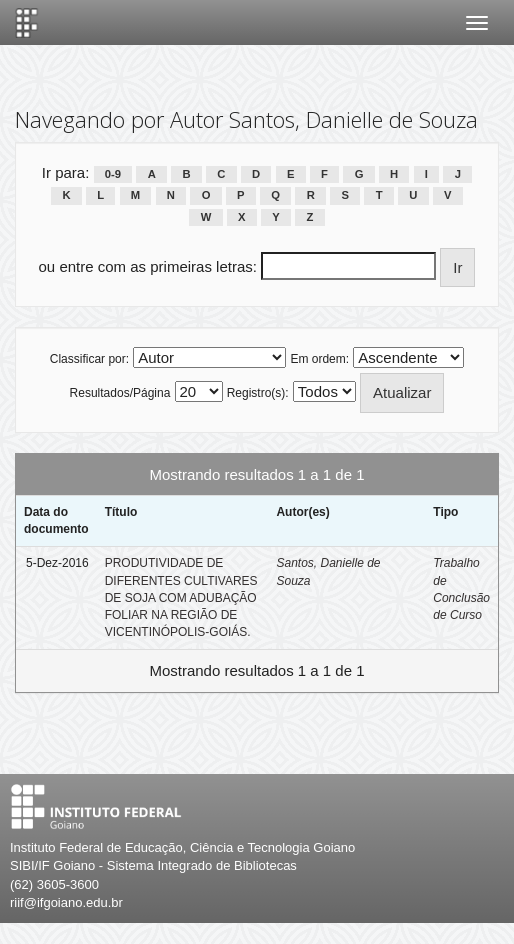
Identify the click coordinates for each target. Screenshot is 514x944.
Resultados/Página (120, 393)
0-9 (113, 174)
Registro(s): (258, 393)
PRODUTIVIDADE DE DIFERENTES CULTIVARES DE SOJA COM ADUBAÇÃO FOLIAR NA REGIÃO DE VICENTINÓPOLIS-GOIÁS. (181, 597)
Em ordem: (319, 359)
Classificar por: (89, 359)
